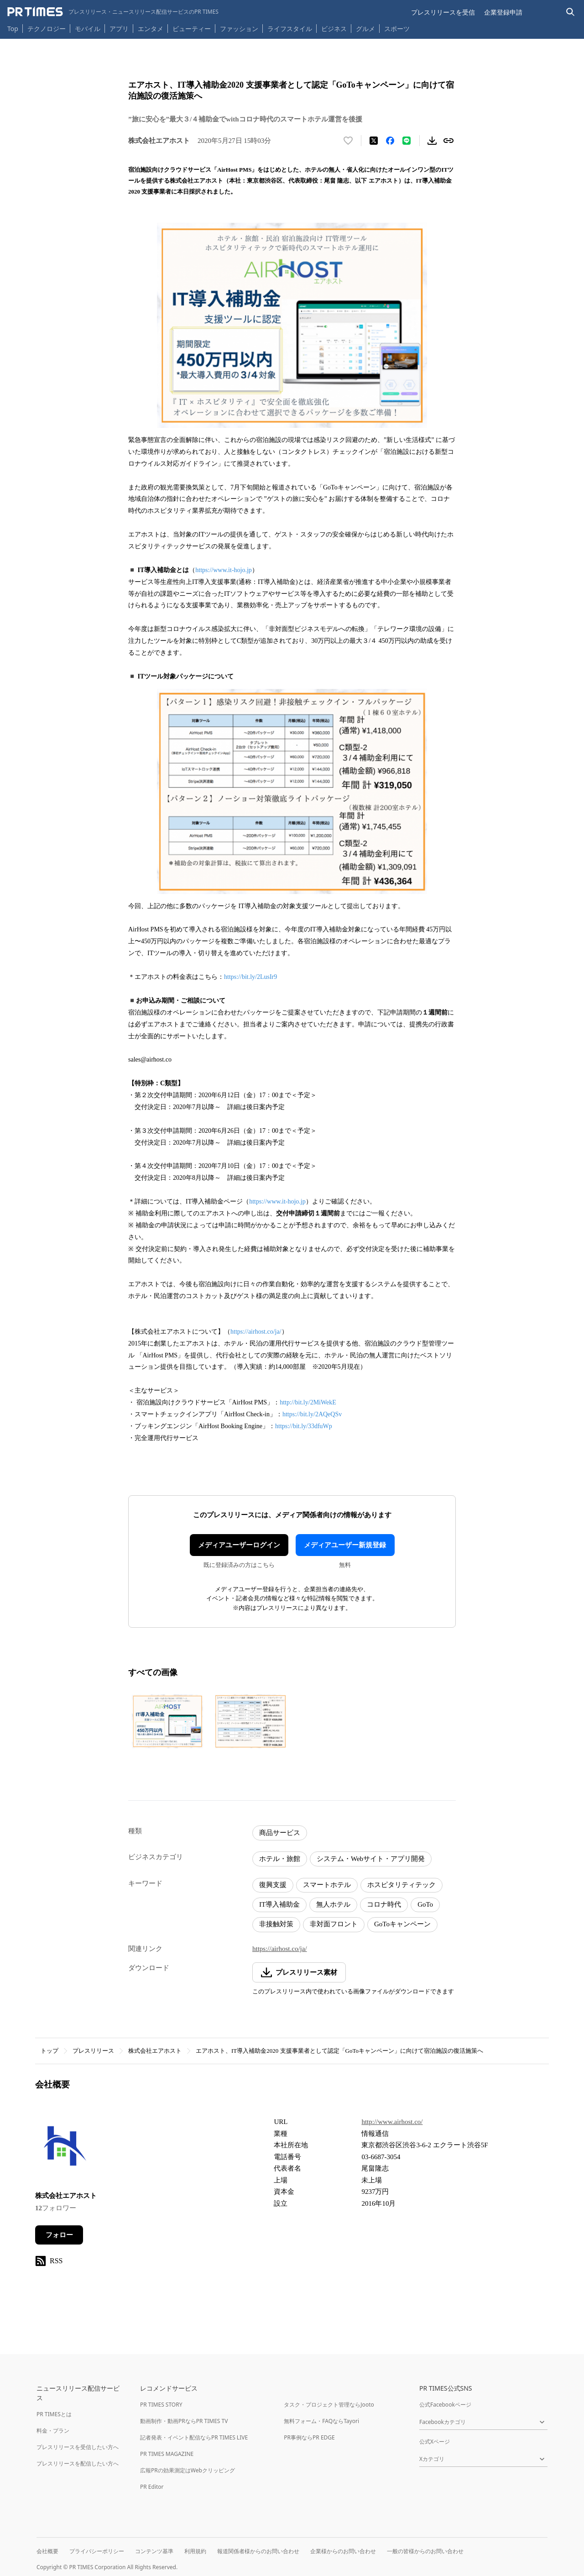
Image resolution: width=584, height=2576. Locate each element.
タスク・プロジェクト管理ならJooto (329, 2404)
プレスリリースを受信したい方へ (77, 2447)
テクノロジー (46, 28)
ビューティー (191, 28)
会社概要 (47, 2551)
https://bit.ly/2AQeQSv (312, 1414)
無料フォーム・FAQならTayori (321, 2421)
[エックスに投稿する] (373, 140)
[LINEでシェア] (406, 140)
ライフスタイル (289, 28)
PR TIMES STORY (161, 2404)
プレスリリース (93, 2050)
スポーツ (397, 28)
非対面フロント (334, 1924)
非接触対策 (276, 1924)
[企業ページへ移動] (63, 2147)
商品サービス (279, 1832)
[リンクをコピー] (448, 140)
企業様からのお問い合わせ (343, 2551)
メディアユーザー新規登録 (345, 1545)
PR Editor (152, 2487)
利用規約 (195, 2551)
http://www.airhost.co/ (391, 2121)
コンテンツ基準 (154, 2551)
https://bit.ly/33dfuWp (303, 1426)
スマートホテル (327, 1884)
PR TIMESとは (54, 2414)
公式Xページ (434, 2441)
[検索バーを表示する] (570, 12)
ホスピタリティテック (401, 1884)
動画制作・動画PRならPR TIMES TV (184, 2421)
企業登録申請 (503, 12)
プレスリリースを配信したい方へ (77, 2463)
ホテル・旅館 (279, 1858)
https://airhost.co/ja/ (256, 1331)
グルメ (365, 28)
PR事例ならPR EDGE (309, 2437)
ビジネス (334, 28)
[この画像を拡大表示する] (167, 1721)
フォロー (59, 2235)
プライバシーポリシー (96, 2551)
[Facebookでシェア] (390, 140)
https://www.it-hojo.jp (223, 570)
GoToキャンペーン (402, 1924)
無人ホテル (333, 1904)
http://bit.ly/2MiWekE (308, 1402)
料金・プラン (52, 2430)
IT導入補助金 (279, 1904)
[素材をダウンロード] (432, 140)
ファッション (239, 28)
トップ (49, 2050)
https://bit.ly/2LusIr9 (250, 976)
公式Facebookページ (445, 2404)
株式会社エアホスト (155, 2050)
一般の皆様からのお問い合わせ (425, 2551)
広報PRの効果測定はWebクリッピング (187, 2470)
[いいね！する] (348, 140)
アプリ (119, 28)
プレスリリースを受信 (443, 12)
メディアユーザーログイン (239, 1545)
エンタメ (150, 28)
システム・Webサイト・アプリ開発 (371, 1858)
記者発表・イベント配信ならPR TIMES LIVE (194, 2437)
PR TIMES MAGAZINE (166, 2454)
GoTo (425, 1904)
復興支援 (273, 1884)
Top (12, 28)
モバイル (87, 28)
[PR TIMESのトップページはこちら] (113, 11)
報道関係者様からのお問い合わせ (258, 2551)
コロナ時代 (384, 1904)
